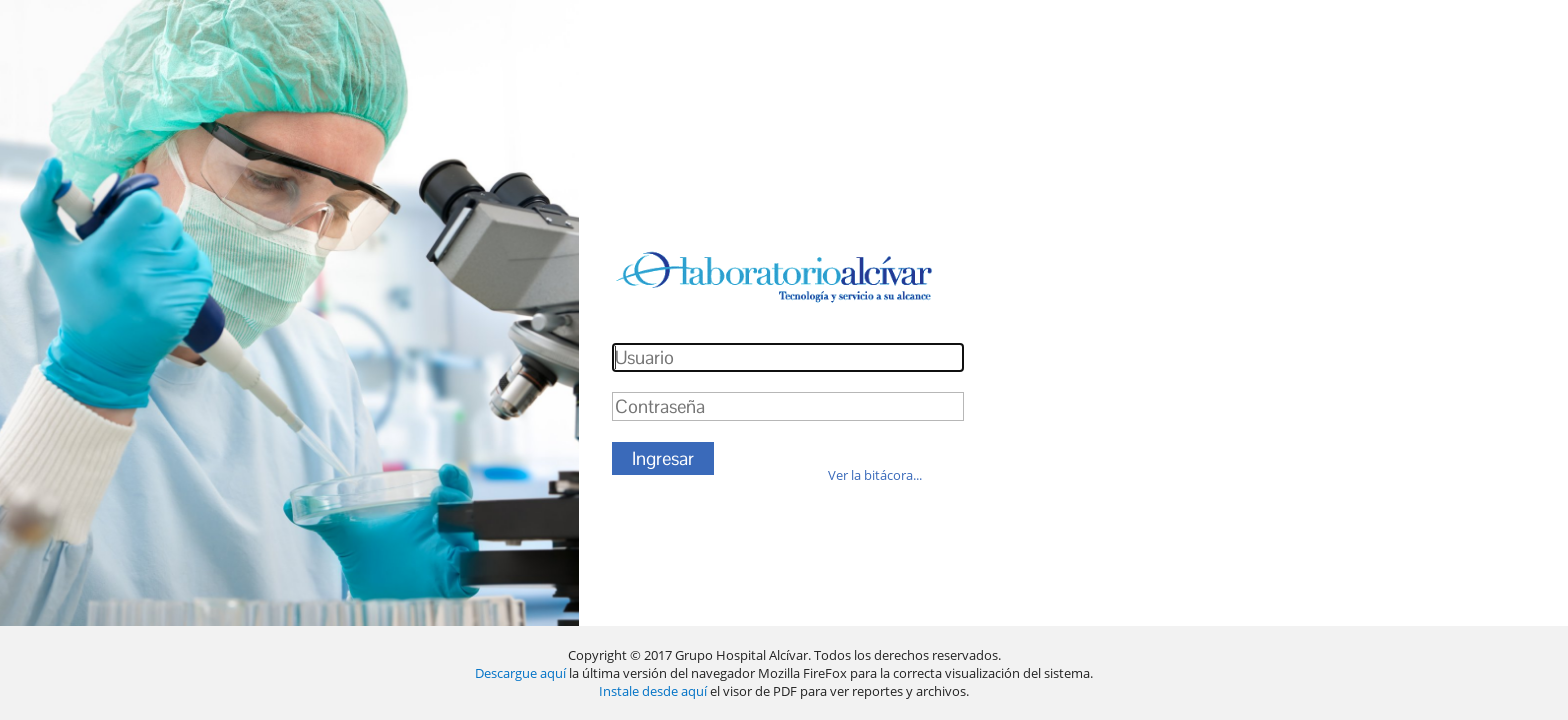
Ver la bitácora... (875, 475)
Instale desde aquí (653, 691)
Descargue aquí (522, 673)
